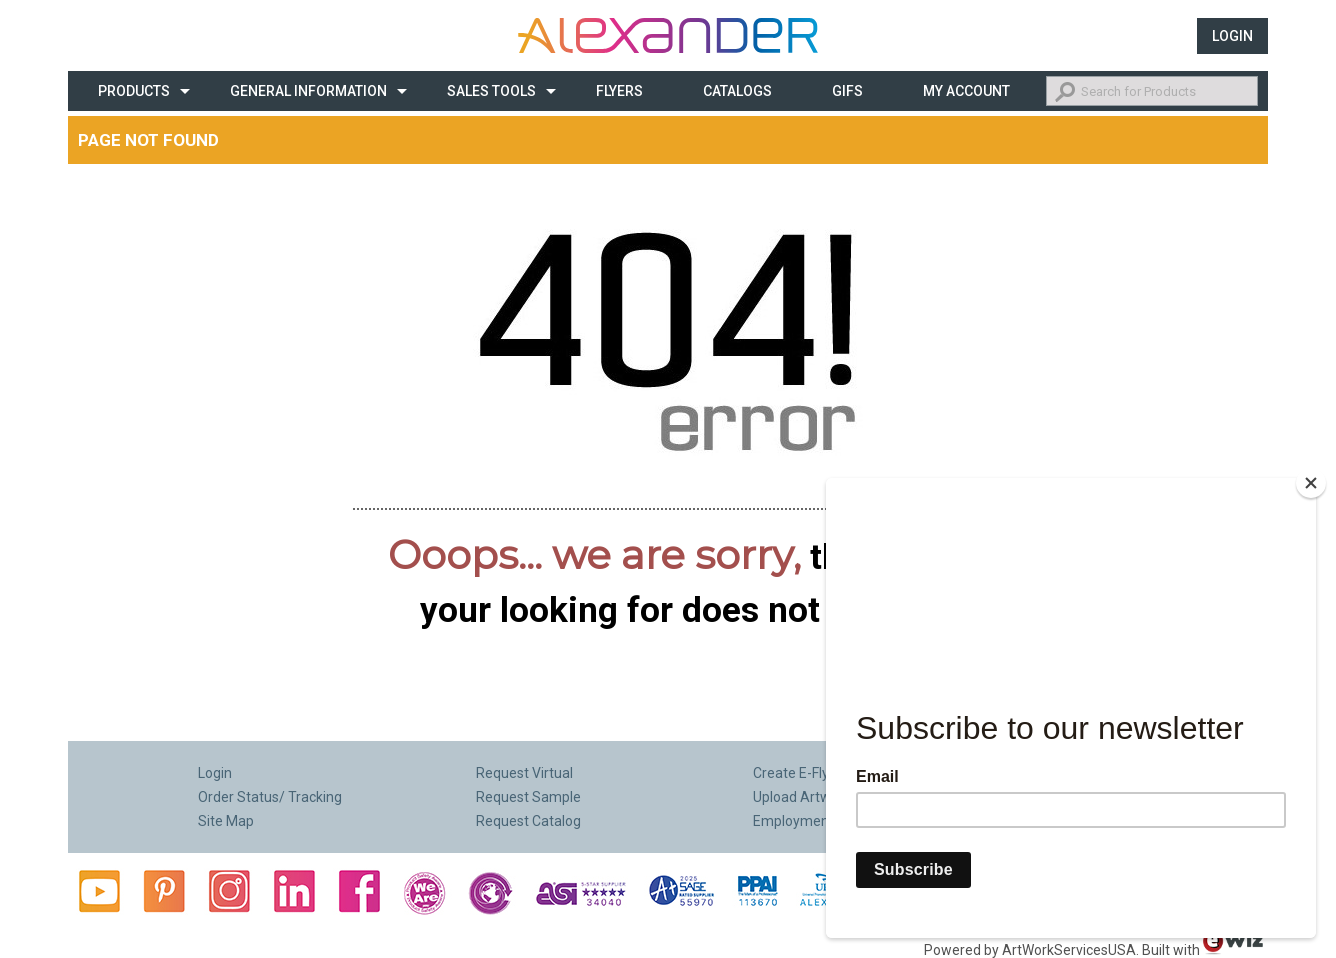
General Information (308, 91)
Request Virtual (524, 773)
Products (134, 91)
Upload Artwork (802, 797)
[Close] (1311, 483)
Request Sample (528, 797)
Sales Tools (491, 91)
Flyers (619, 91)
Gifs (847, 91)
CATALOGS (737, 91)
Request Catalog (528, 821)
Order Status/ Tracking (270, 797)
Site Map (226, 821)
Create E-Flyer (797, 773)
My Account (966, 91)
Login (1232, 36)
